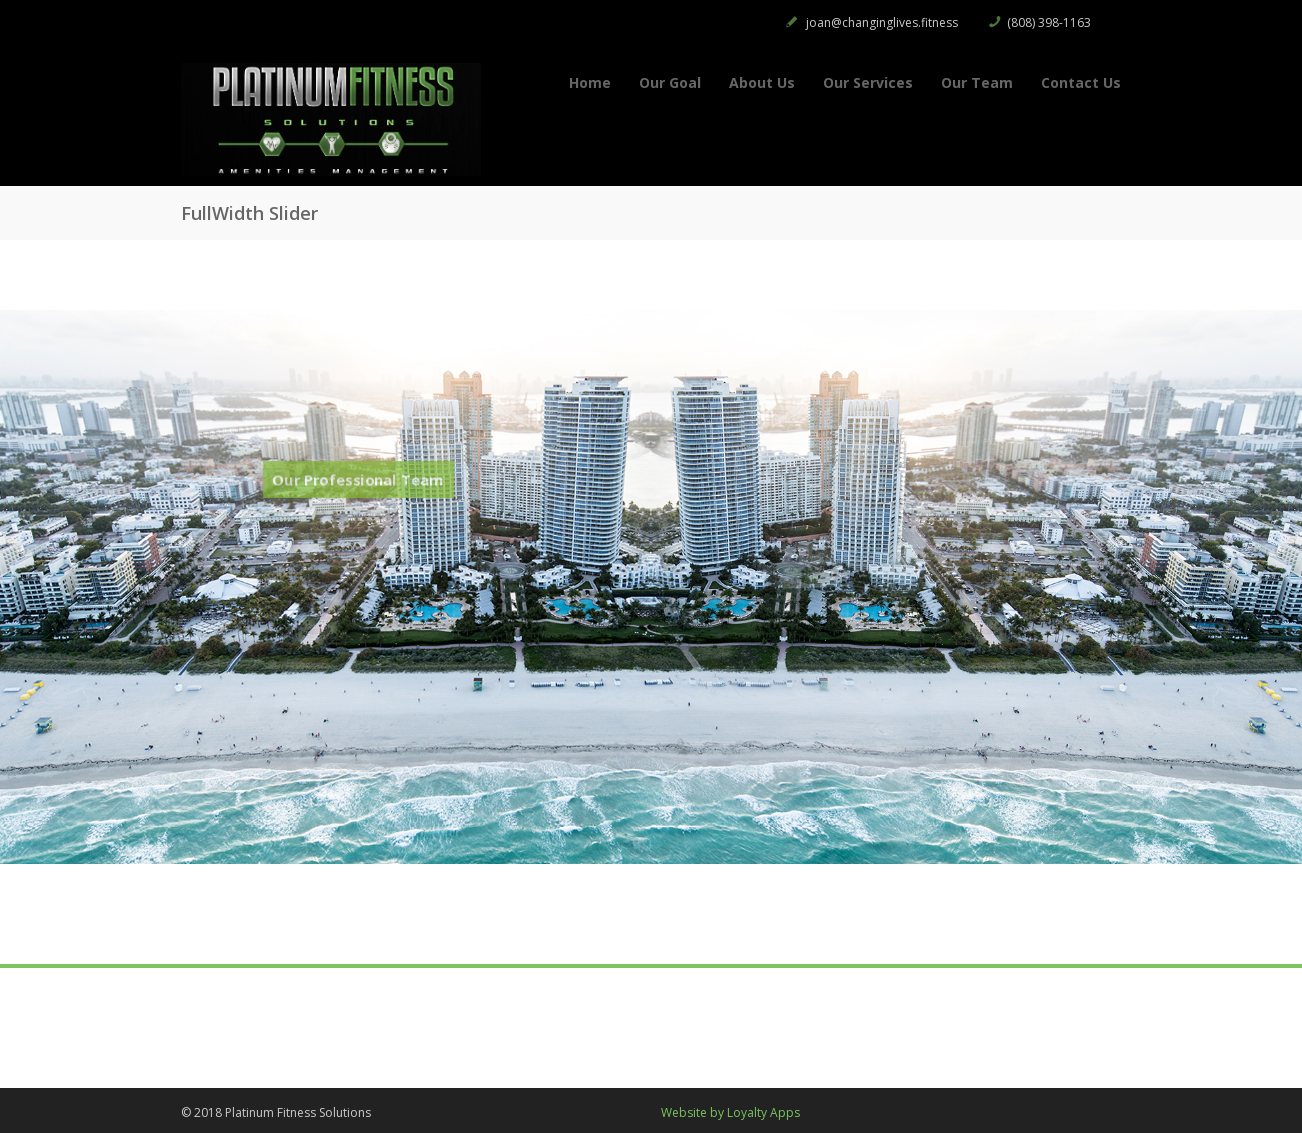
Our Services (868, 82)
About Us (762, 82)
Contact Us (1081, 82)
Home (590, 82)
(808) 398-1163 (1049, 22)
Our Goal (670, 82)
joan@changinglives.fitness (882, 22)
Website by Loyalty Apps (730, 1112)
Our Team (977, 82)
